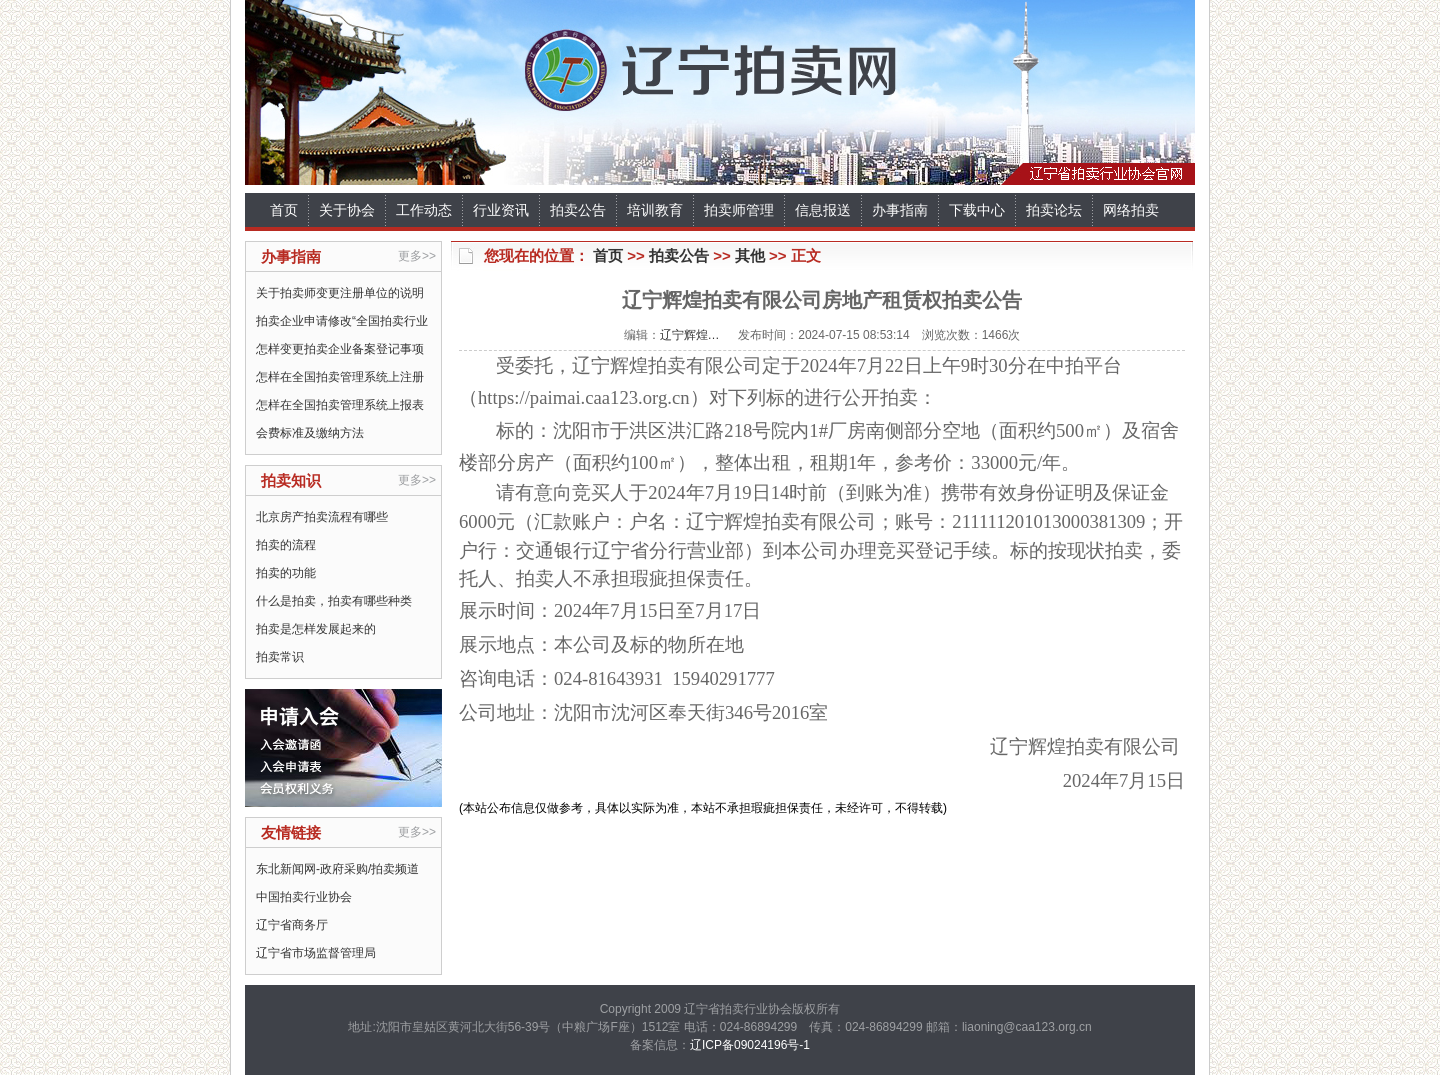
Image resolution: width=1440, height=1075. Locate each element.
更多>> (417, 256)
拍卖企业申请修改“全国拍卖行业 (342, 321)
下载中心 (977, 210)
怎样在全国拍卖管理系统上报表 (340, 405)
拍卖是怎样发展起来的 (316, 629)
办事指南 (900, 210)
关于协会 (347, 210)
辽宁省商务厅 (292, 925)
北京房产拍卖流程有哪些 (322, 517)
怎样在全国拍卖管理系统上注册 (340, 377)
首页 (284, 210)
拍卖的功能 (286, 573)
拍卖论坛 (1054, 210)
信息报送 (823, 210)
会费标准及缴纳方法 (310, 433)
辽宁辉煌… (690, 335)
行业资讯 (501, 210)
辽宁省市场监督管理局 (316, 953)
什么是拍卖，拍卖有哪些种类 (334, 601)
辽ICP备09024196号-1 (750, 1045)
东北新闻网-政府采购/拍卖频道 (337, 869)
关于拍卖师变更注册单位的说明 (340, 293)
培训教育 (655, 210)
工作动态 (424, 210)
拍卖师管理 (739, 210)
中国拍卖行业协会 (304, 897)
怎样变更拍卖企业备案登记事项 (340, 349)
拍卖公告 (578, 210)
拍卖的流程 (286, 545)
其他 (750, 255)
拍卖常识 (280, 657)
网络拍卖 (1131, 210)
